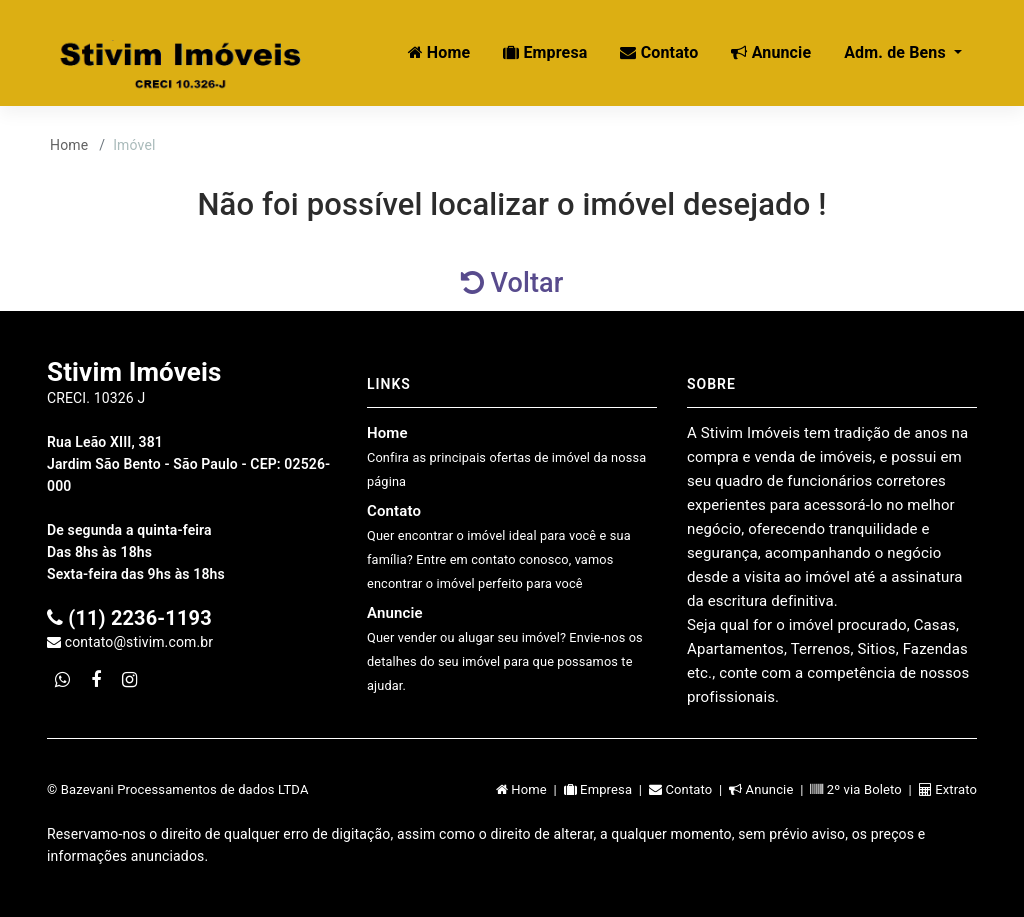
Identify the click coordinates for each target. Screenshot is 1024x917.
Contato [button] (659, 52)
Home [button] (439, 52)
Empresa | (606, 789)
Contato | (689, 789)
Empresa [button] (545, 52)
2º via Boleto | (864, 789)
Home (69, 145)
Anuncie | (769, 789)
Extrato (948, 789)
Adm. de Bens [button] (897, 52)
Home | (530, 789)
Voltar (512, 283)
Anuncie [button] (771, 52)
